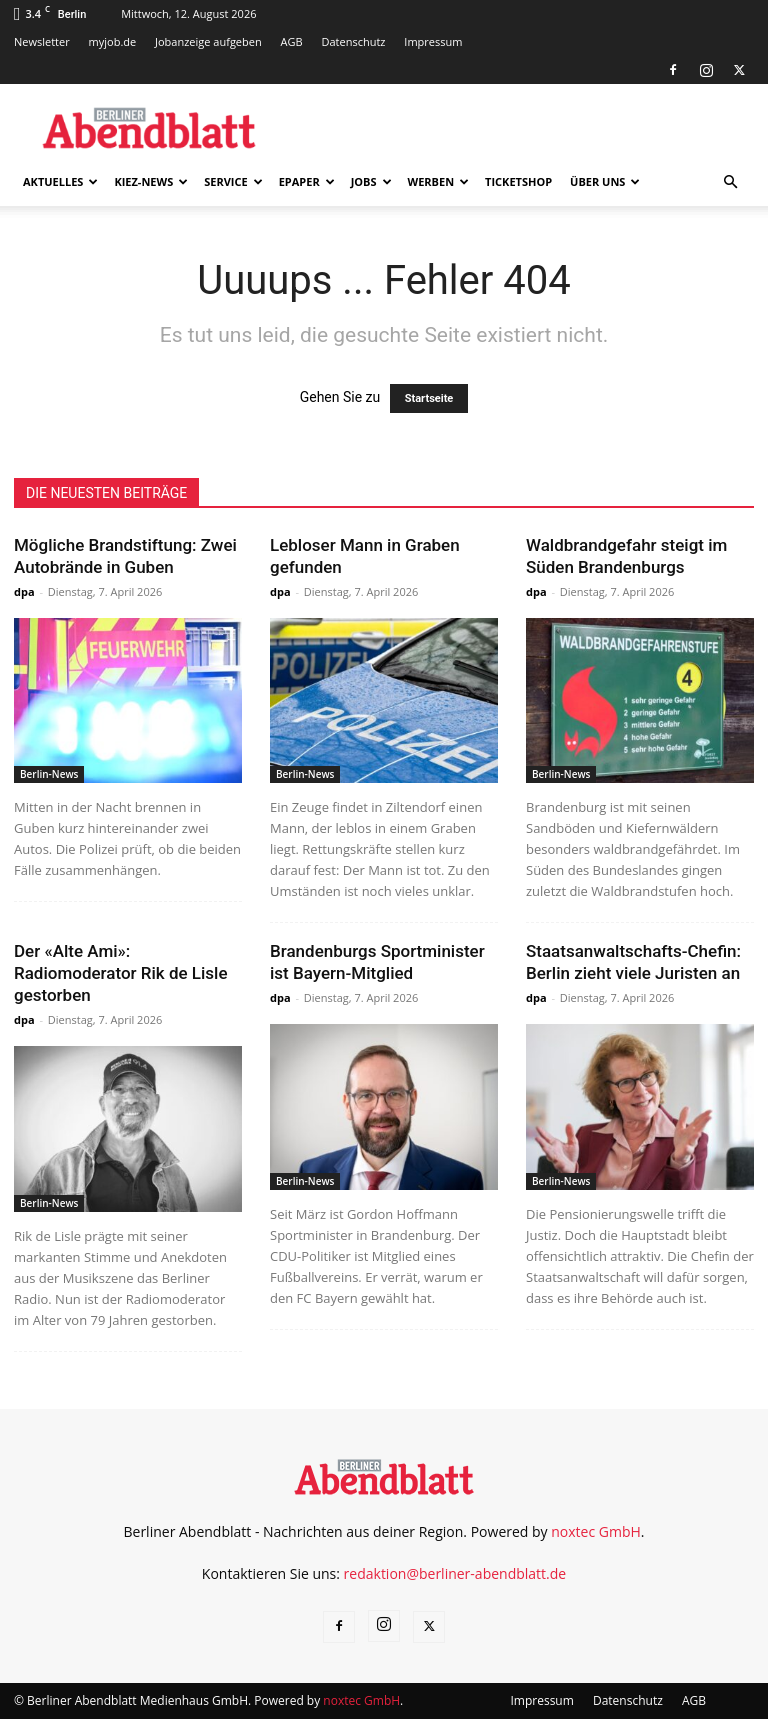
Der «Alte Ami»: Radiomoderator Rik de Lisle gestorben (121, 973)
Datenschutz (353, 41)
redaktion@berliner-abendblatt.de (455, 1573)
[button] (730, 182)
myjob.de (113, 41)
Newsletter (42, 41)
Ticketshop (518, 181)
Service (233, 181)
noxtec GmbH (596, 1531)
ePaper (307, 181)
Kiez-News (151, 181)
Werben (439, 181)
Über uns (605, 181)
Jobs (371, 181)
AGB (292, 41)
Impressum (433, 41)
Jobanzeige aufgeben (208, 41)
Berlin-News (49, 774)
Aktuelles (60, 181)
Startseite (429, 398)
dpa (24, 591)
